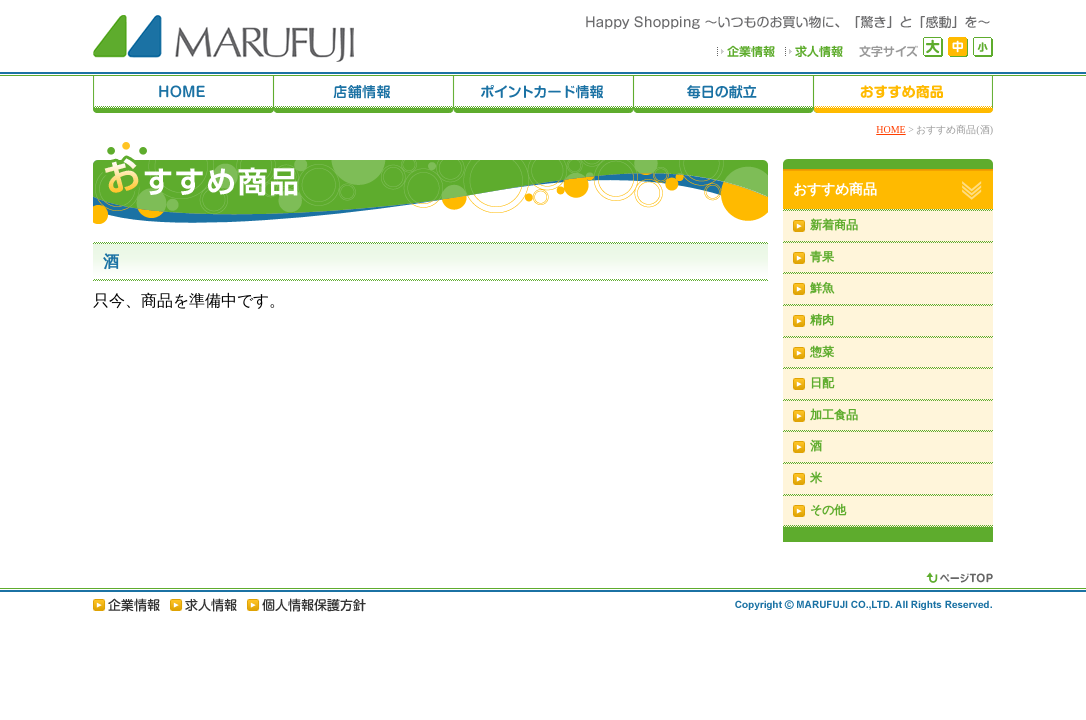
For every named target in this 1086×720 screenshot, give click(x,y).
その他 (828, 510)
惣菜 (822, 352)
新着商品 (834, 225)
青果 (822, 257)
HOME (890, 129)
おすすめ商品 (835, 189)
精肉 (822, 320)
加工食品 (834, 415)
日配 (822, 383)
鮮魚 (822, 288)
